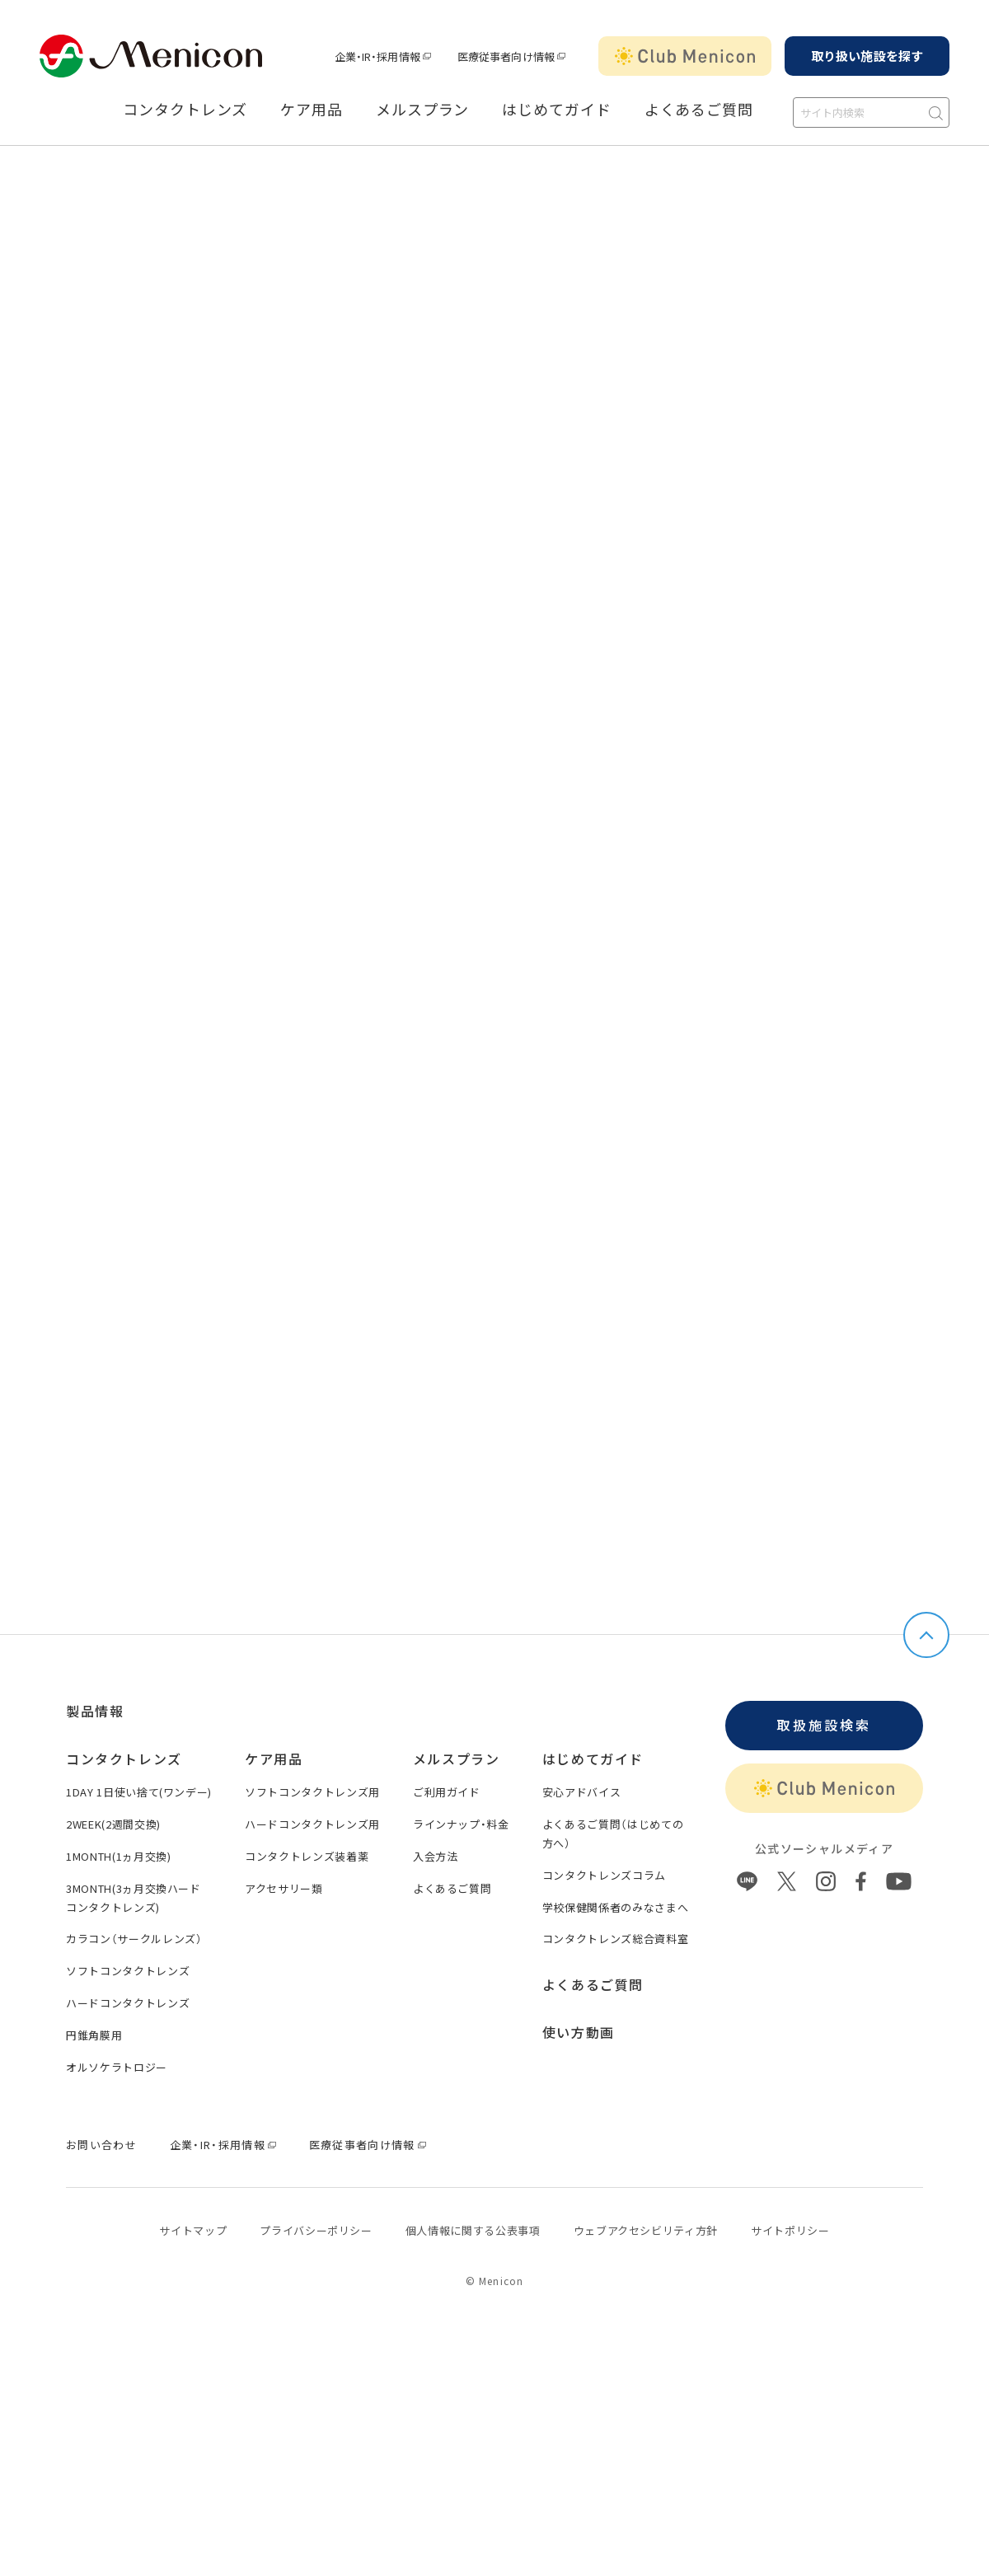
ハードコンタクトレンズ (128, 2003)
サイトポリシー (790, 2230)
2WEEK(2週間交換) (113, 1824)
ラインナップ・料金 (461, 1824)
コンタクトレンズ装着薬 (306, 1856)
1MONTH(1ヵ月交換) (118, 1856)
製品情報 (95, 1711)
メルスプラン (422, 110)
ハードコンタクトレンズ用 (312, 1824)
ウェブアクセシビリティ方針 (646, 2230)
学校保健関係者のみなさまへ (615, 1907)
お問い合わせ (101, 2144)
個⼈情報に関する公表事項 (473, 2230)
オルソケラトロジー (116, 2067)
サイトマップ (193, 2230)
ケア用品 (311, 110)
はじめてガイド (556, 110)
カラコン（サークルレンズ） (134, 1938)
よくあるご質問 (698, 110)
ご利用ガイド (446, 1792)
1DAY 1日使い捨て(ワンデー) (139, 1792)
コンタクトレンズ (185, 110)
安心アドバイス (581, 1792)
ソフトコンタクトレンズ (128, 1971)
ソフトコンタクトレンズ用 (312, 1792)
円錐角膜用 (94, 2035)
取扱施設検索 (823, 1725)
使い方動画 (578, 2032)
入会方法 (435, 1856)
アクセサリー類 (284, 1888)
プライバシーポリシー (316, 2230)
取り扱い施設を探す (867, 55)
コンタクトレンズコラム (604, 1875)
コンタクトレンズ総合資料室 (615, 1938)
